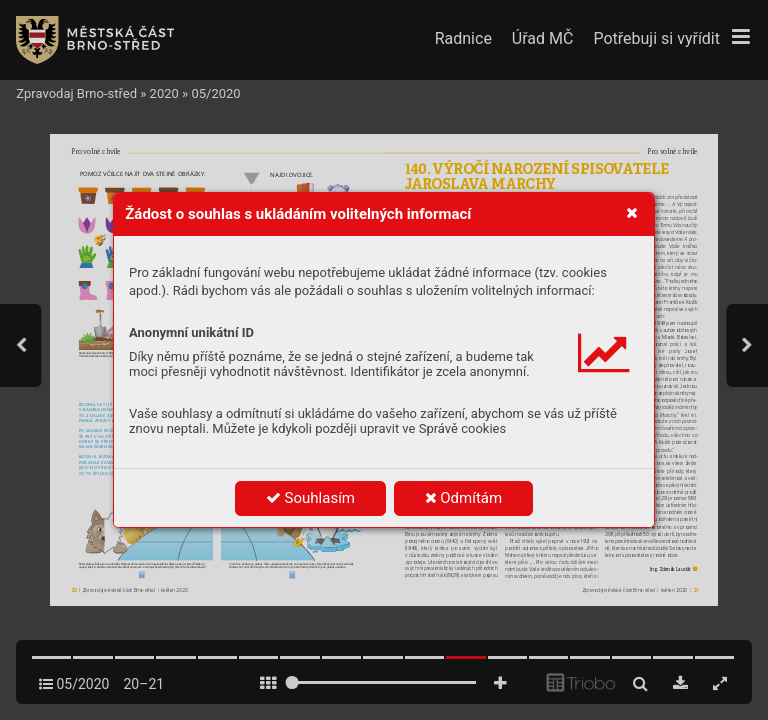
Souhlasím (310, 498)
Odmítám (464, 498)
